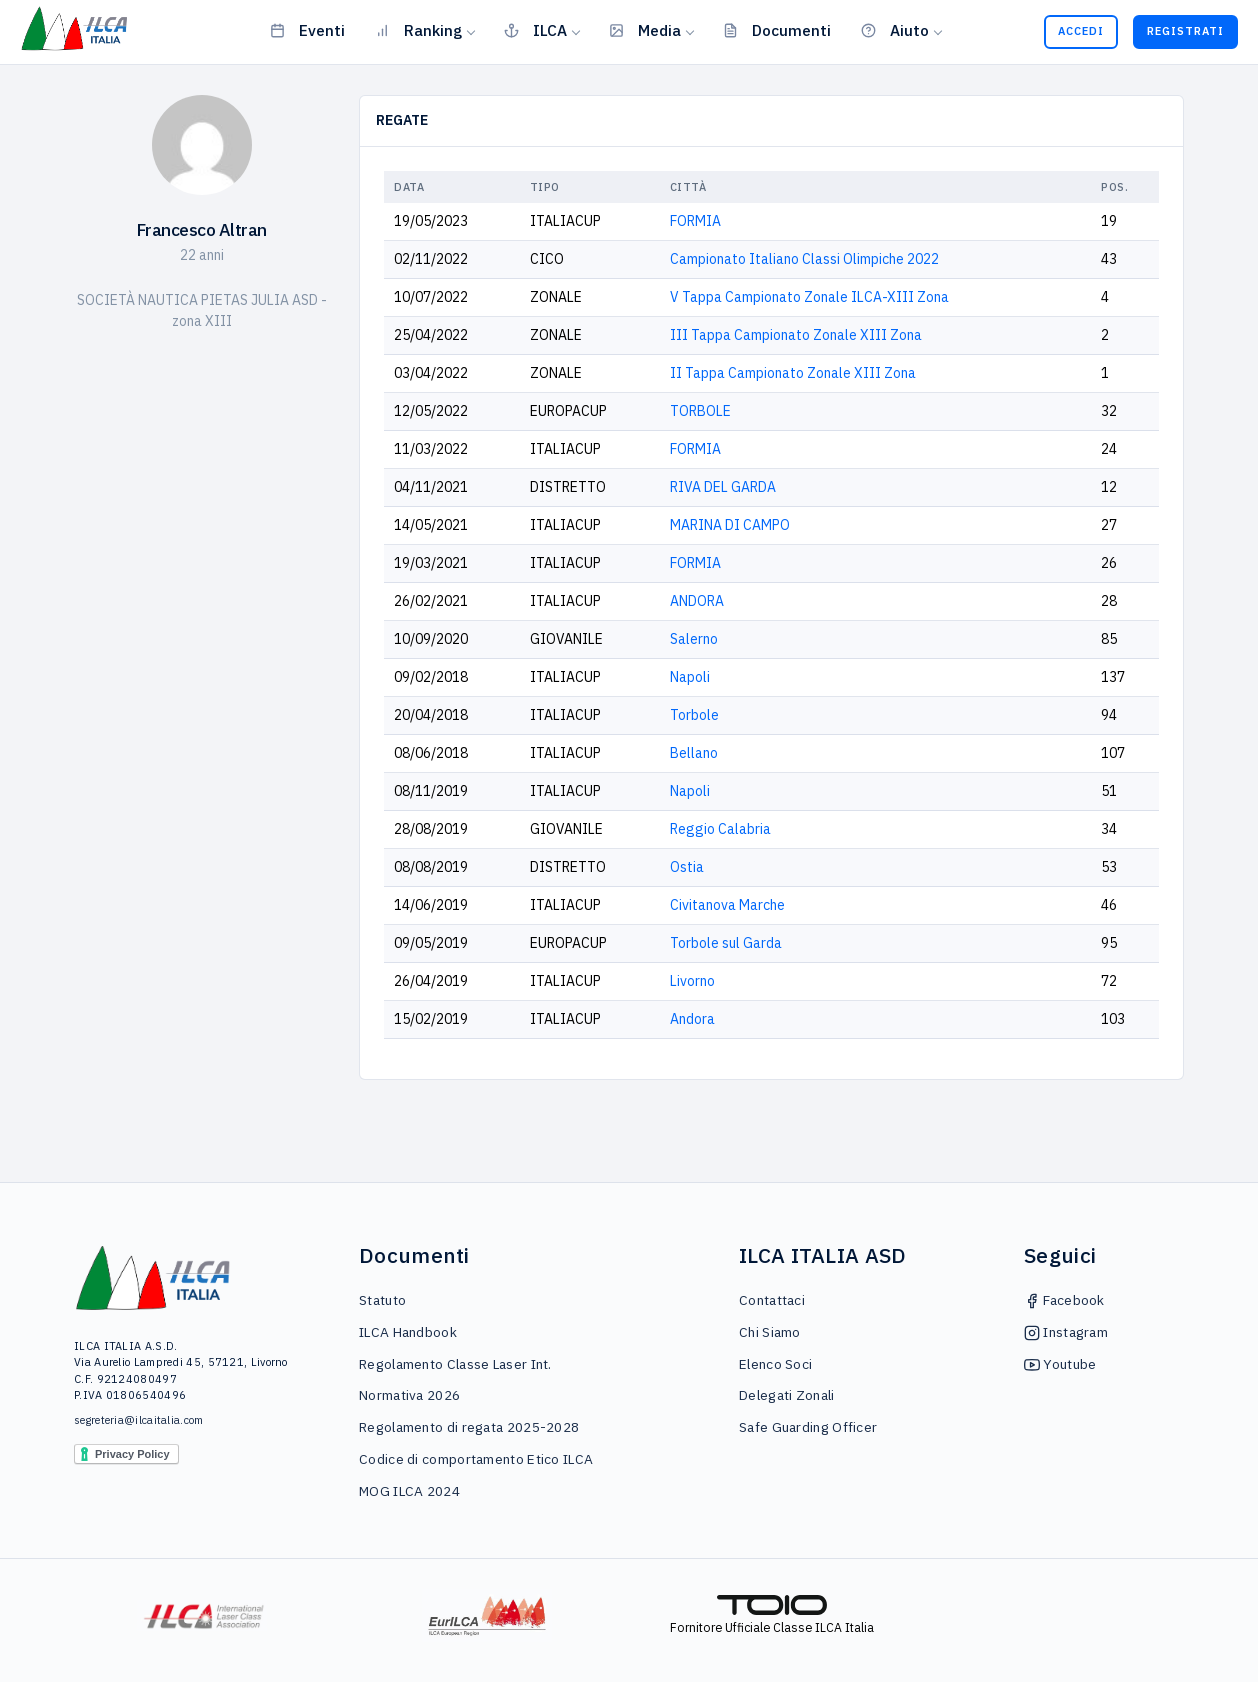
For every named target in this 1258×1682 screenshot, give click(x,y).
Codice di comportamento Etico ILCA (476, 1459)
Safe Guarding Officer (808, 1427)
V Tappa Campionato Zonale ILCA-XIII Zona (809, 297)
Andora (692, 1019)
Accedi (1081, 31)
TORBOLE (700, 411)
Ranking (418, 30)
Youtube (1060, 1364)
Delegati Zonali (787, 1395)
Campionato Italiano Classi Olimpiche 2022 (804, 259)
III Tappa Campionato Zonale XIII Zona (796, 335)
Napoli (690, 677)
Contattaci (772, 1300)
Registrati (1185, 31)
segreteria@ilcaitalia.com (139, 1420)
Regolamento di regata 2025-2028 (469, 1427)
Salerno (694, 639)
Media (645, 30)
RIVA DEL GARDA (723, 487)
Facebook (1064, 1300)
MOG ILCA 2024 (409, 1491)
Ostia (687, 867)
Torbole (694, 715)
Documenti (777, 30)
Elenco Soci (775, 1364)
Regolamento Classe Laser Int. (455, 1364)
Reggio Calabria (720, 829)
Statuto (382, 1300)
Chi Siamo (770, 1332)
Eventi (307, 30)
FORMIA (695, 221)
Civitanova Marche (727, 905)
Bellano (694, 753)
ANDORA (697, 601)
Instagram (1066, 1332)
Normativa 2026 (409, 1395)
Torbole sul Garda (726, 943)
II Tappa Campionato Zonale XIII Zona (793, 373)
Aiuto (895, 30)
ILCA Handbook (408, 1332)
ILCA (535, 30)
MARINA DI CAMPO (730, 525)
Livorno (692, 981)
